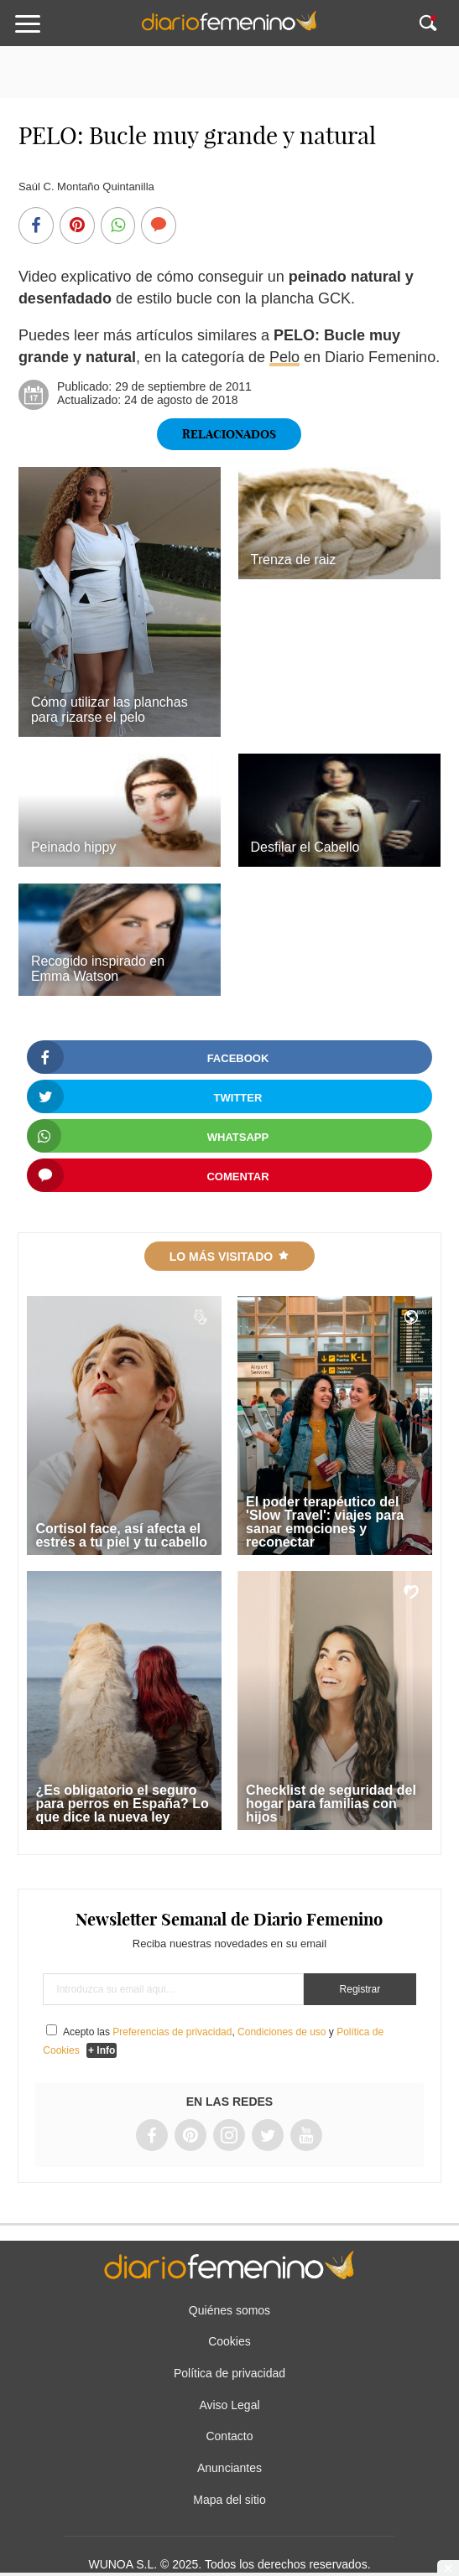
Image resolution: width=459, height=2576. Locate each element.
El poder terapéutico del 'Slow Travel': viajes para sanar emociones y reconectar (325, 1522)
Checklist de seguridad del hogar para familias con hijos (331, 1803)
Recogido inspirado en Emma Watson (97, 968)
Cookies (229, 2341)
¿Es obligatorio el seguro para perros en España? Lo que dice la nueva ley (121, 1803)
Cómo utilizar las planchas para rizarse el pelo (109, 709)
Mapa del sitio (229, 2499)
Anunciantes (229, 2468)
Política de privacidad (229, 2373)
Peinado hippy (77, 847)
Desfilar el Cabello (305, 847)
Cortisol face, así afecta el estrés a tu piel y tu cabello (121, 1535)
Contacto (229, 2436)
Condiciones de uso (281, 2032)
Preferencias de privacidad (172, 2032)
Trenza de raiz (293, 559)
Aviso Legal (229, 2405)
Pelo (284, 357)
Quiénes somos (229, 2310)
